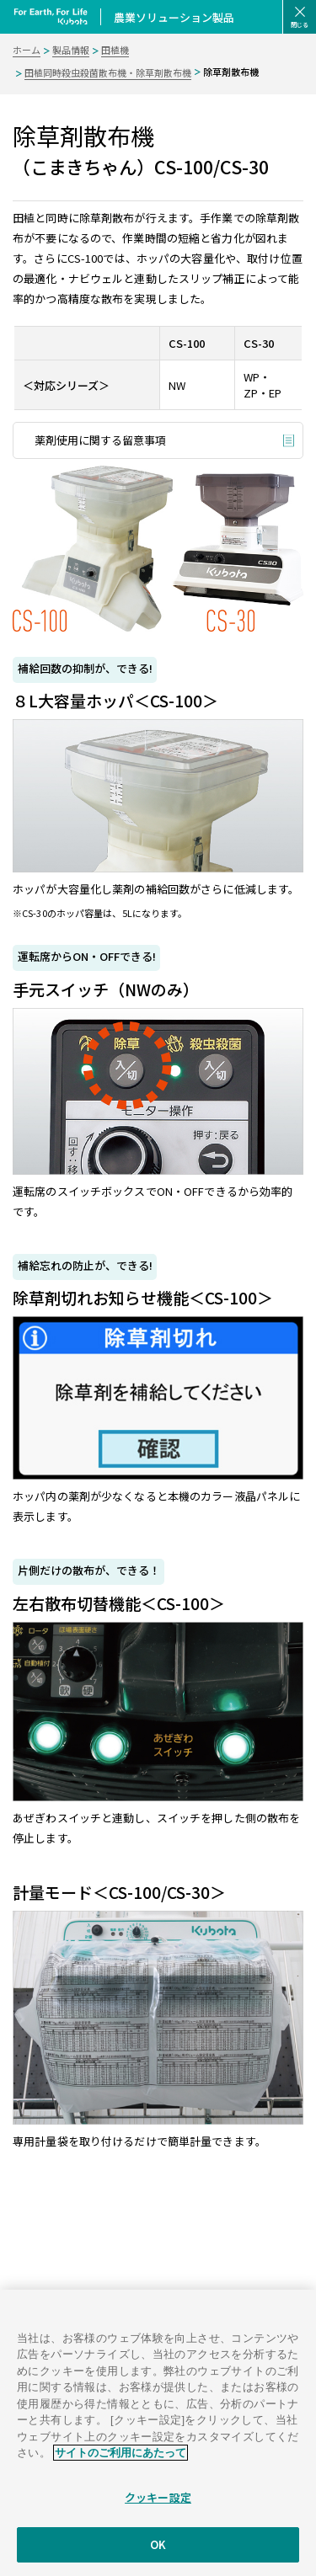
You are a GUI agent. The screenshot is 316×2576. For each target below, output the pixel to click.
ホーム (26, 49)
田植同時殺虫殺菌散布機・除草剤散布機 (107, 72)
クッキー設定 (158, 2508)
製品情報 (70, 49)
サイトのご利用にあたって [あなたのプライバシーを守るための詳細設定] (120, 2463)
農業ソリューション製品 (174, 17)
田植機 (115, 49)
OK (158, 2555)
